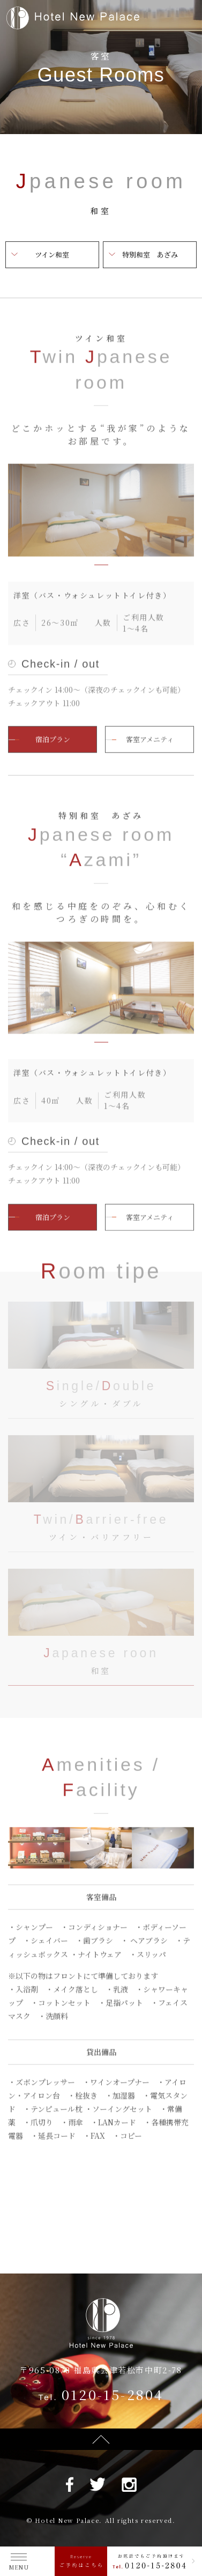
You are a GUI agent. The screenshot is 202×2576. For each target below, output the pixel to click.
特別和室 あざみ (150, 254)
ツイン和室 (52, 254)
